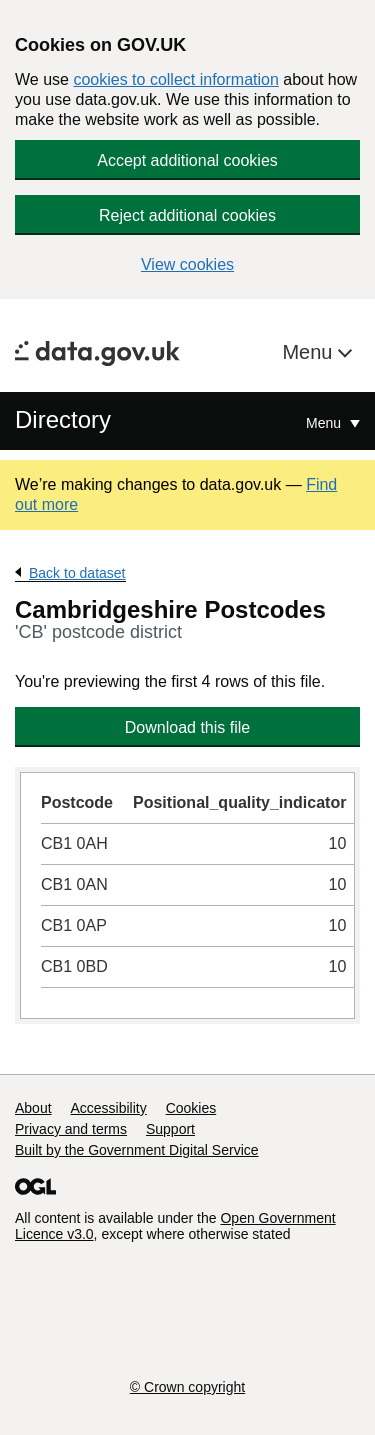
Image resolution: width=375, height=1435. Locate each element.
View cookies (187, 264)
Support (170, 1129)
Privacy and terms (71, 1129)
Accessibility (108, 1108)
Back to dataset (77, 573)
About (33, 1108)
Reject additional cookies (187, 215)
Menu (310, 352)
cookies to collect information (175, 79)
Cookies (191, 1108)
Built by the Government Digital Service (137, 1150)
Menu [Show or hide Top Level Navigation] (325, 423)
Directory (63, 419)
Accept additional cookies (187, 160)
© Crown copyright (187, 1387)
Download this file (187, 727)
